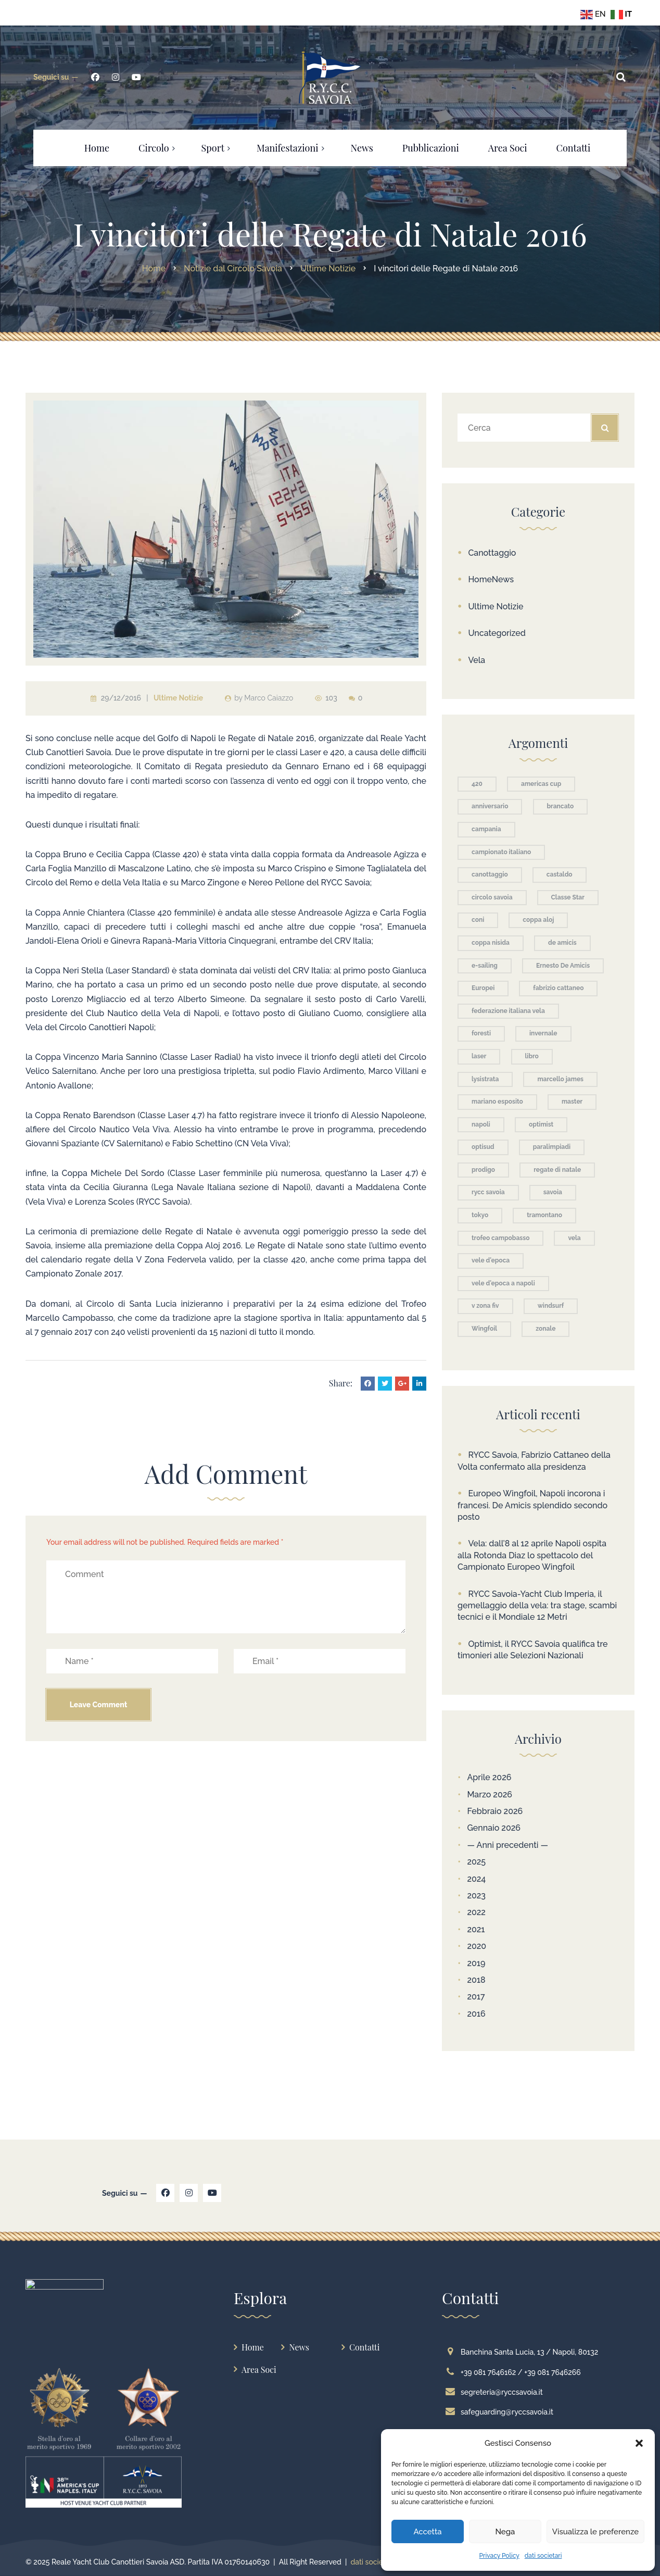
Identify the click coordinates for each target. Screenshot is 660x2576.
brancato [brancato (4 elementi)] (560, 806)
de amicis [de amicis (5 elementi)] (562, 942)
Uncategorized (496, 633)
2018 (476, 1980)
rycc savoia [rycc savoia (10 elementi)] (488, 1192)
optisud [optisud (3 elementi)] (483, 1147)
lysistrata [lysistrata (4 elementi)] (485, 1079)
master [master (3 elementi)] (572, 1101)
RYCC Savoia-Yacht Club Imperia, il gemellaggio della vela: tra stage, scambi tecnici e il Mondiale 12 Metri (537, 1605)
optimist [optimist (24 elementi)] (541, 1124)
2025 (476, 1862)
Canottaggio (492, 553)
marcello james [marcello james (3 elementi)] (560, 1079)
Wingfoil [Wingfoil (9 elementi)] (484, 1328)
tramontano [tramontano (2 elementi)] (544, 1215)
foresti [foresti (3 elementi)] (481, 1033)
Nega (505, 2531)
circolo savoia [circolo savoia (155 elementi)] (492, 897)
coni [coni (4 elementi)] (478, 919)
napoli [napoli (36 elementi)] (481, 1124)
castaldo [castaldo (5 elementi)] (560, 874)
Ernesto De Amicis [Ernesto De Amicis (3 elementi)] (563, 965)
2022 (476, 1912)
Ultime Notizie (178, 698)
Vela (476, 660)
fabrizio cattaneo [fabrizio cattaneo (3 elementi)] (558, 988)
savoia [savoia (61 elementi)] (552, 1192)
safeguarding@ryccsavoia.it (501, 2412)
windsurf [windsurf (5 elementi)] (551, 1305)
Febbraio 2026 (495, 1811)
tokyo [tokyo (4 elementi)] (480, 1215)
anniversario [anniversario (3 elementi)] (490, 806)
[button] (639, 2443)
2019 (476, 1963)
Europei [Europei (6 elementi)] (483, 988)
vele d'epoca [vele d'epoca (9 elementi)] (491, 1260)
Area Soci (259, 2369)
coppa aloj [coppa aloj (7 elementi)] (538, 919)
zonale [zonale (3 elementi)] (545, 1328)
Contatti (364, 2347)
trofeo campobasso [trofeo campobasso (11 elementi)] (500, 1238)
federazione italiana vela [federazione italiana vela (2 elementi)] (508, 1011)
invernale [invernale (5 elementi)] (543, 1033)
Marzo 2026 (489, 1794)
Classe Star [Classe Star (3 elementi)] (568, 897)
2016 (476, 2014)
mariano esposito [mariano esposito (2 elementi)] (497, 1101)
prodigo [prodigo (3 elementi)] (483, 1169)
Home (253, 2347)
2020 (476, 1946)
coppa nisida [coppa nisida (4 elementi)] (491, 942)
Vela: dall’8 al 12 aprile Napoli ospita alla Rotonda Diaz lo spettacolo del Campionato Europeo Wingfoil (532, 1555)
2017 (476, 1997)
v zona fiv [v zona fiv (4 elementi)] (485, 1305)
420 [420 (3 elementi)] (477, 783)
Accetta (427, 2531)
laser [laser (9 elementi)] (479, 1056)
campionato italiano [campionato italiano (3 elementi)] (501, 852)
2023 (476, 1895)
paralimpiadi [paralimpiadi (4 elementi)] (551, 1147)
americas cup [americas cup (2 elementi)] (541, 783)
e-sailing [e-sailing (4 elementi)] (485, 965)
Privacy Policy (499, 2555)
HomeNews (491, 579)
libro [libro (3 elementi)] (532, 1056)
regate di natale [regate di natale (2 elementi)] (557, 1169)
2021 (476, 1929)
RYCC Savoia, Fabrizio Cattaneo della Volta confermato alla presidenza (534, 1460)
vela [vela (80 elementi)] (574, 1238)
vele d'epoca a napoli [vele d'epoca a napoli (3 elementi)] (503, 1283)
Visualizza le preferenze (595, 2531)
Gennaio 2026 (494, 1828)
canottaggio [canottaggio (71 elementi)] (490, 874)
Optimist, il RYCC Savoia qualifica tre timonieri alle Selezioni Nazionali (533, 1649)
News (299, 2347)
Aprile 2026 (489, 1777)
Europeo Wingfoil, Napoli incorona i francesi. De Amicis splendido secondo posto (532, 1505)
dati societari (543, 2555)
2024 (476, 1879)
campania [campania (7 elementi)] (486, 829)
